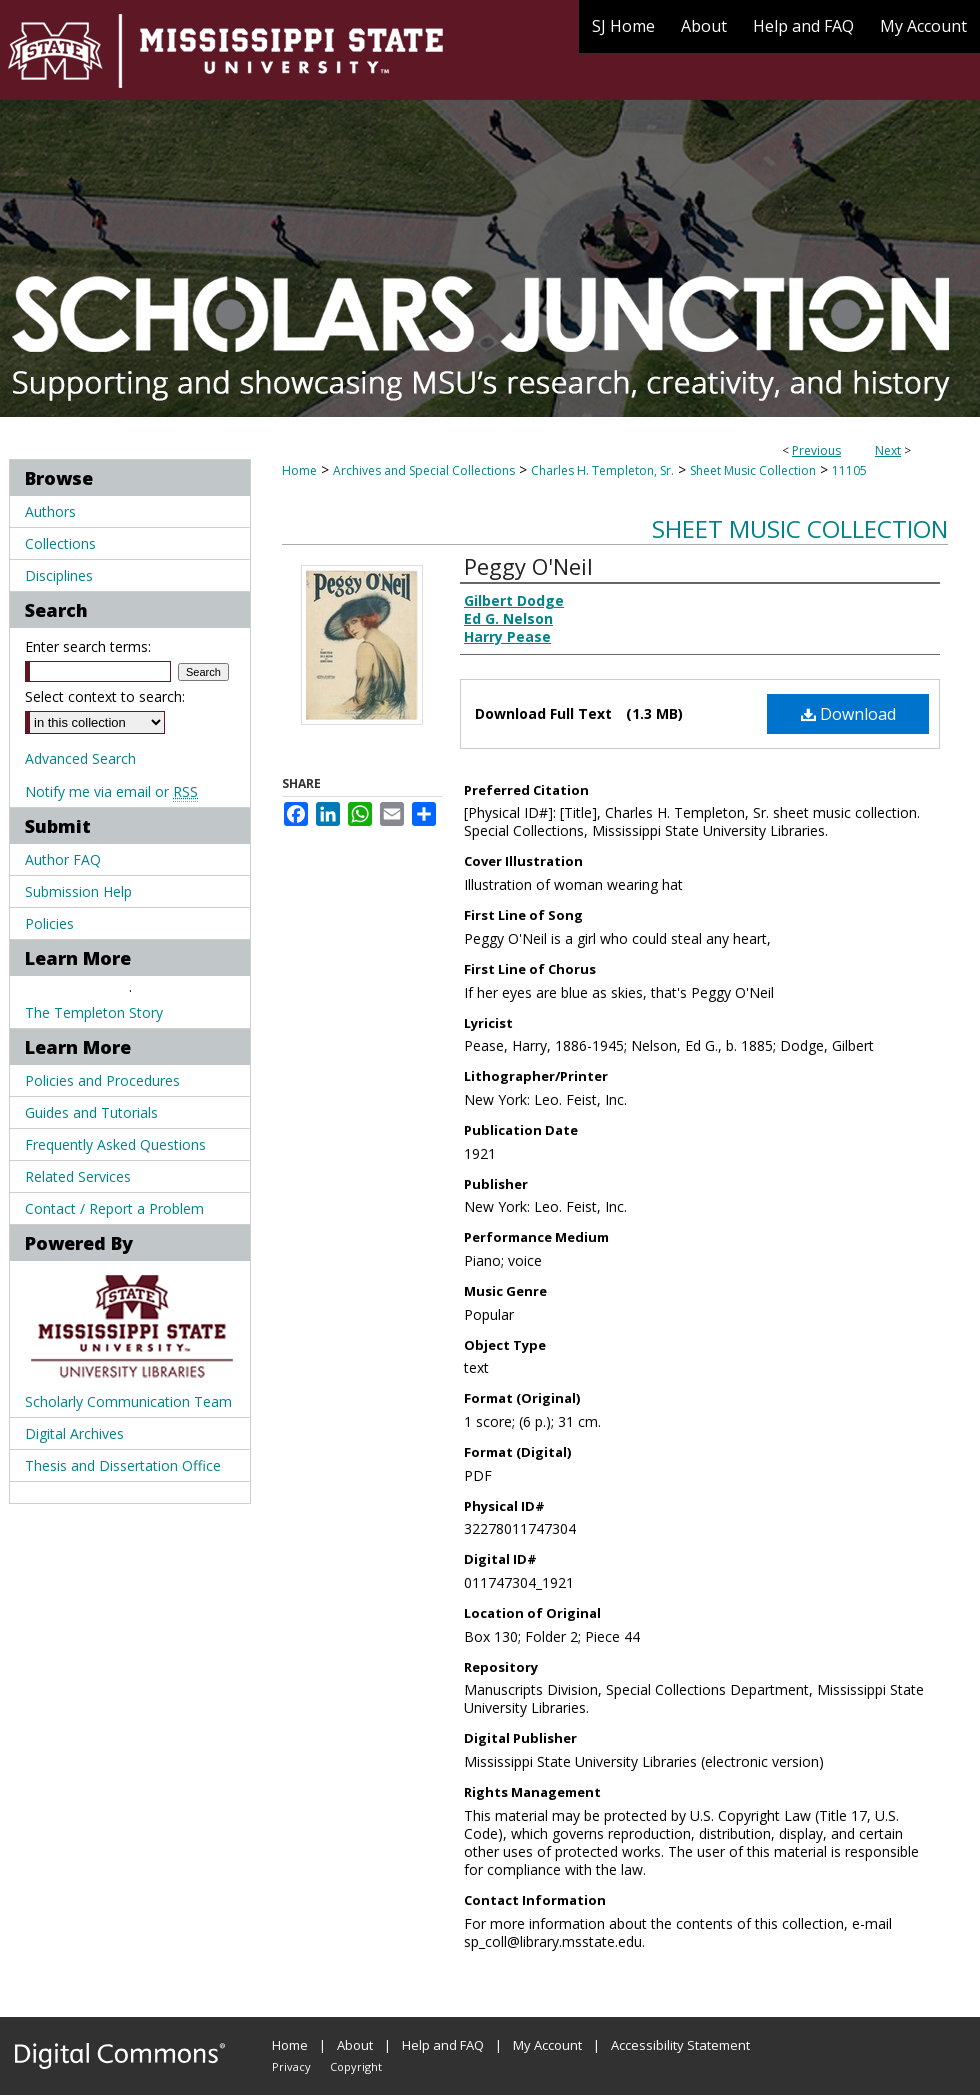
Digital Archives (74, 1433)
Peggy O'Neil (528, 566)
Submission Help (78, 891)
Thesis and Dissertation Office (123, 1465)
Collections (60, 543)
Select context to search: (105, 696)
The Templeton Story (94, 1012)
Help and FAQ (443, 2045)
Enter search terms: (88, 646)
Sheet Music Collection (753, 470)
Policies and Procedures (102, 1080)
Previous (816, 450)
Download (848, 714)
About (355, 2045)
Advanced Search (80, 758)
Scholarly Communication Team (128, 1401)
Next (888, 450)
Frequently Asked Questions (115, 1144)
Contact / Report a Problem (114, 1208)
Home (299, 470)
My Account (547, 2045)
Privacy (291, 2066)
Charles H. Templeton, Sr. (602, 470)
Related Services (78, 1176)
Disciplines (59, 575)
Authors (50, 511)
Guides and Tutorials (91, 1112)
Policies (49, 923)
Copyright (356, 2066)
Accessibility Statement (680, 2045)
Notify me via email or (111, 791)
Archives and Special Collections (424, 470)
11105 (849, 470)
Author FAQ (63, 859)
